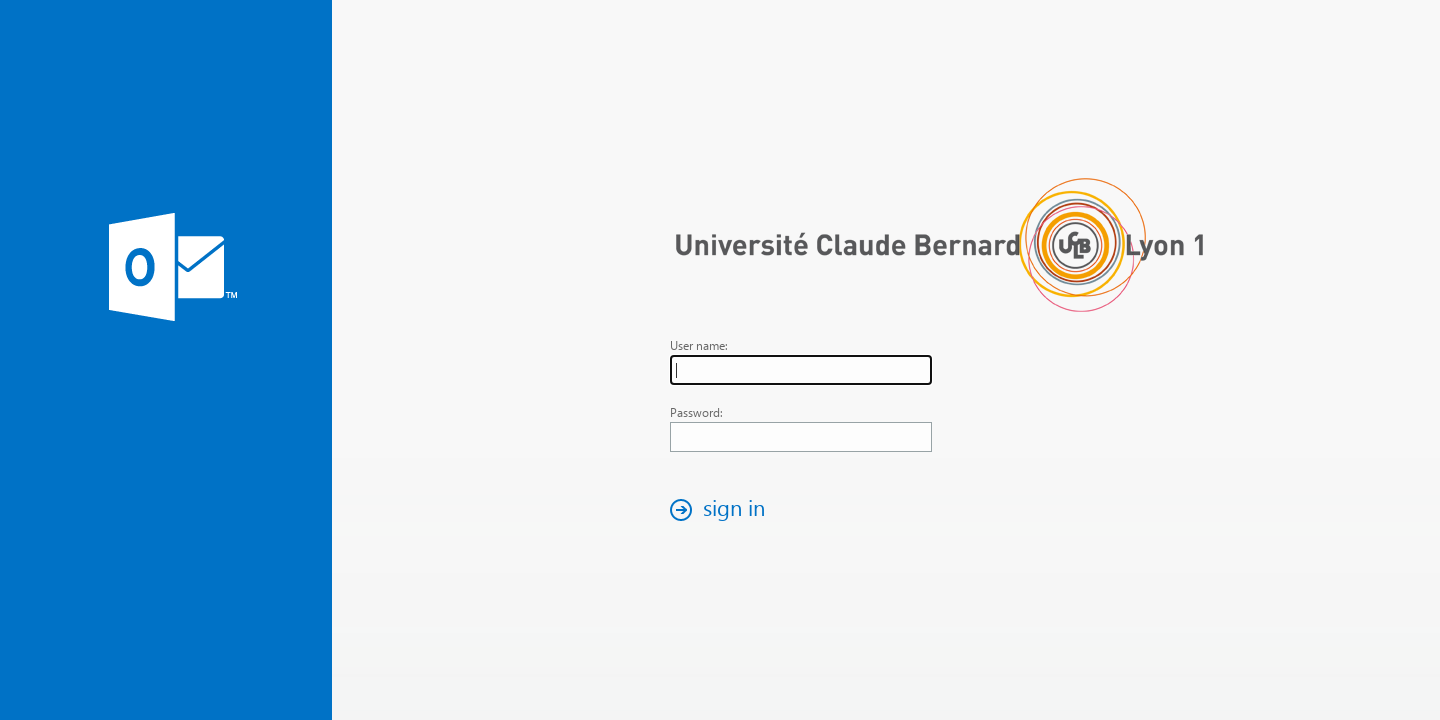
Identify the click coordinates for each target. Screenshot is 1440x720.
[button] (723, 509)
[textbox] (801, 370)
